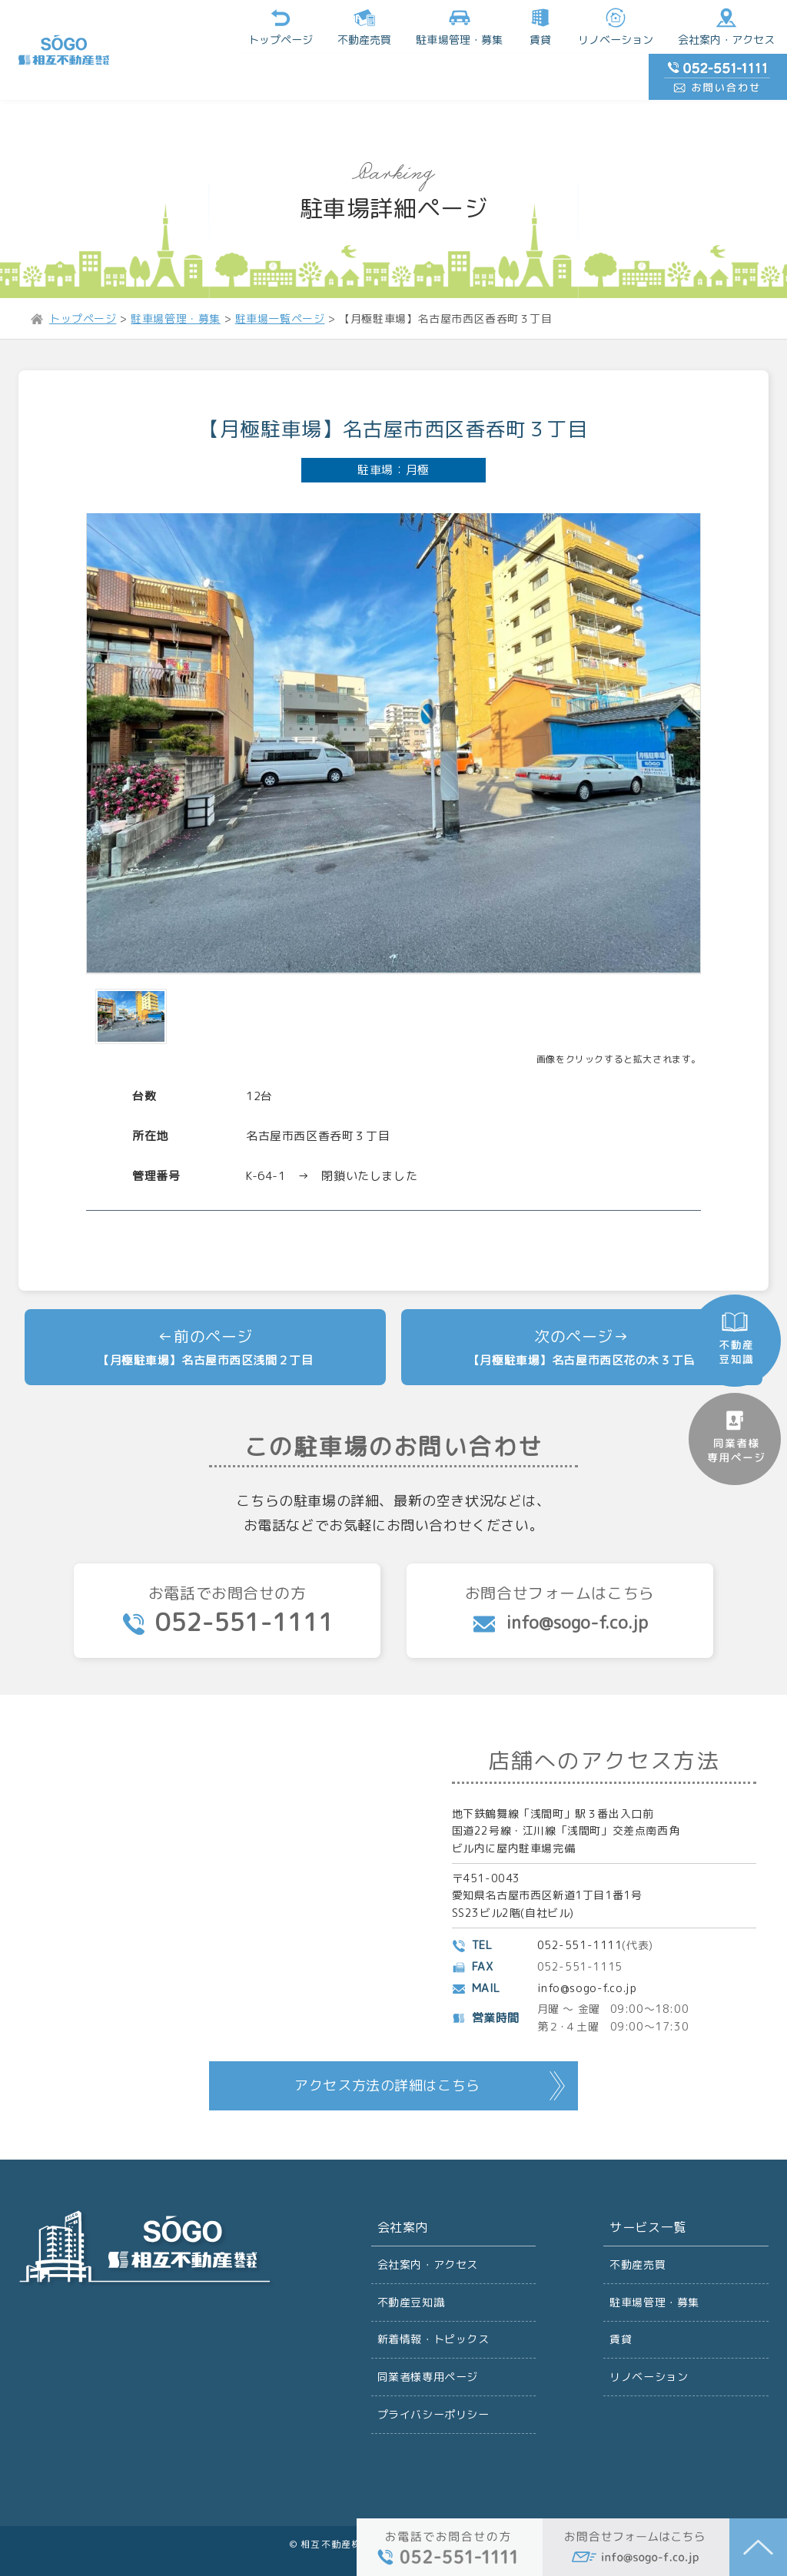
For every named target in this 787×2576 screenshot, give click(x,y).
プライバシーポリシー (433, 2369)
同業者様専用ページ (427, 2331)
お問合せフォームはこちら (560, 1563)
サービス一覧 (647, 2181)
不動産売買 (244, 26)
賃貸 (419, 26)
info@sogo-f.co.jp (587, 1941)
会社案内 (402, 2181)
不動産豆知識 (411, 2256)
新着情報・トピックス (433, 2293)
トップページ (160, 26)
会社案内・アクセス (604, 26)
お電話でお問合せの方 (227, 1565)
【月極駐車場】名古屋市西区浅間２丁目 (206, 1314)
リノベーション (494, 26)
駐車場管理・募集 (654, 2256)
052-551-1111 (580, 1898)
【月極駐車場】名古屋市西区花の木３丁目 (582, 1314)
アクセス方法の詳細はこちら (387, 2039)
